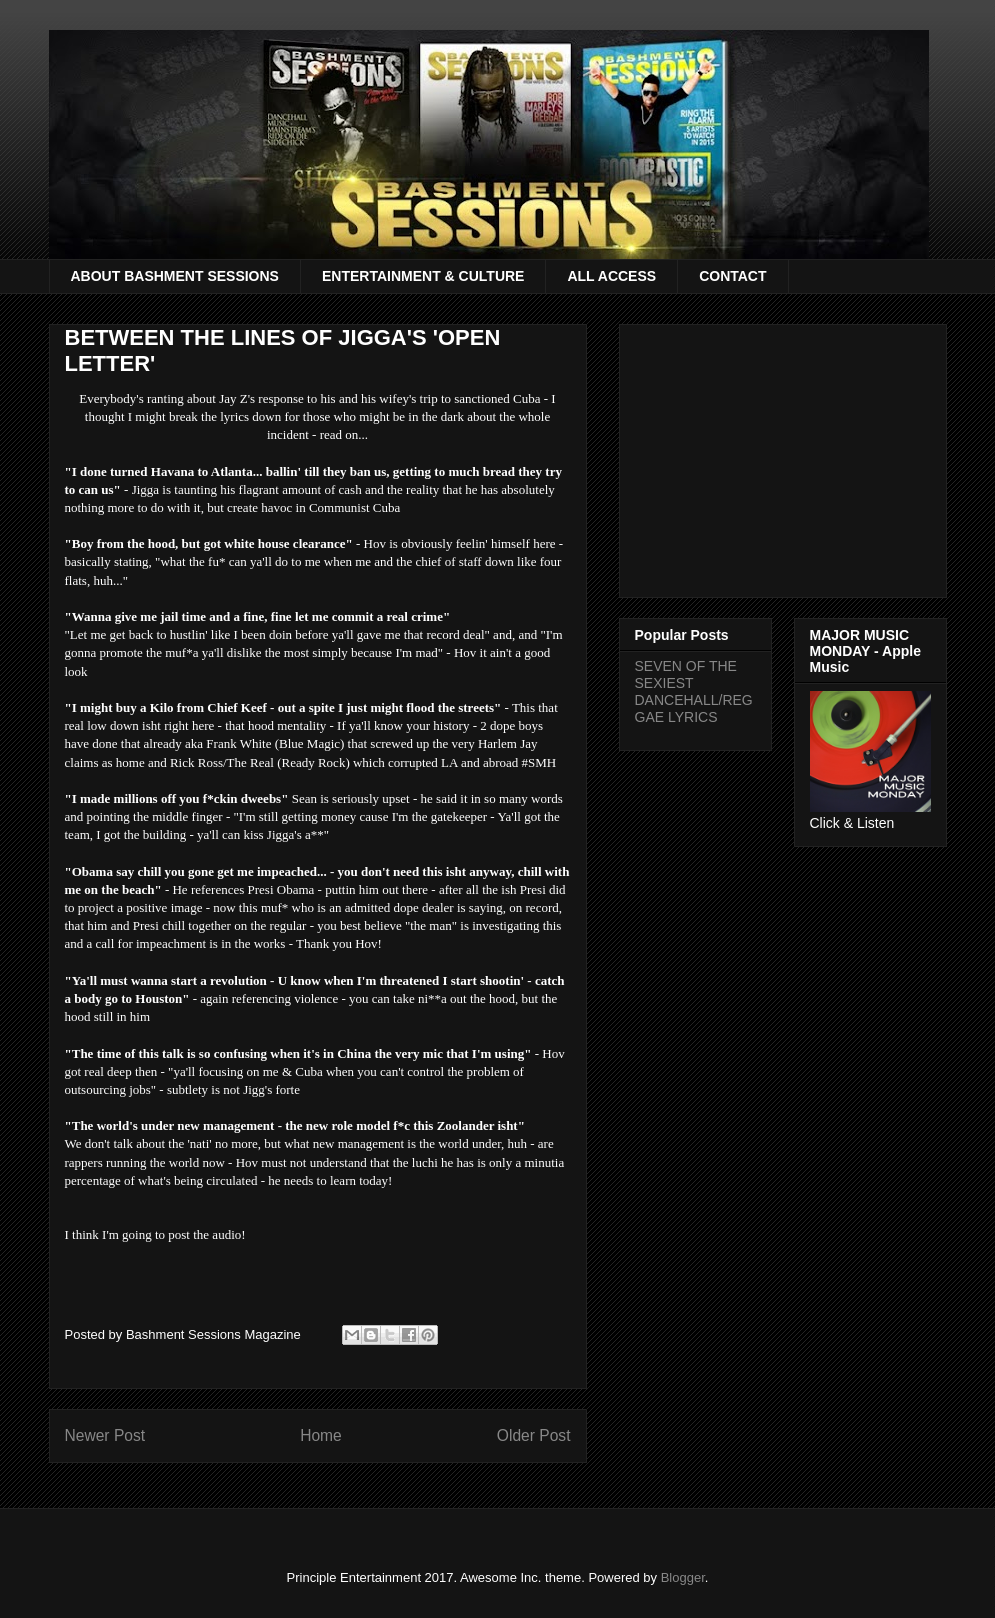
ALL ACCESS (611, 276)
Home (321, 1435)
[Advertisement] (783, 457)
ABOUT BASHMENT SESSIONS (175, 276)
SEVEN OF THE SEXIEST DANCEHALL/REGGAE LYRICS (694, 691)
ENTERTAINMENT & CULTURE (423, 276)
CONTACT (732, 276)
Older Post (534, 1435)
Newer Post (105, 1435)
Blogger (683, 1577)
